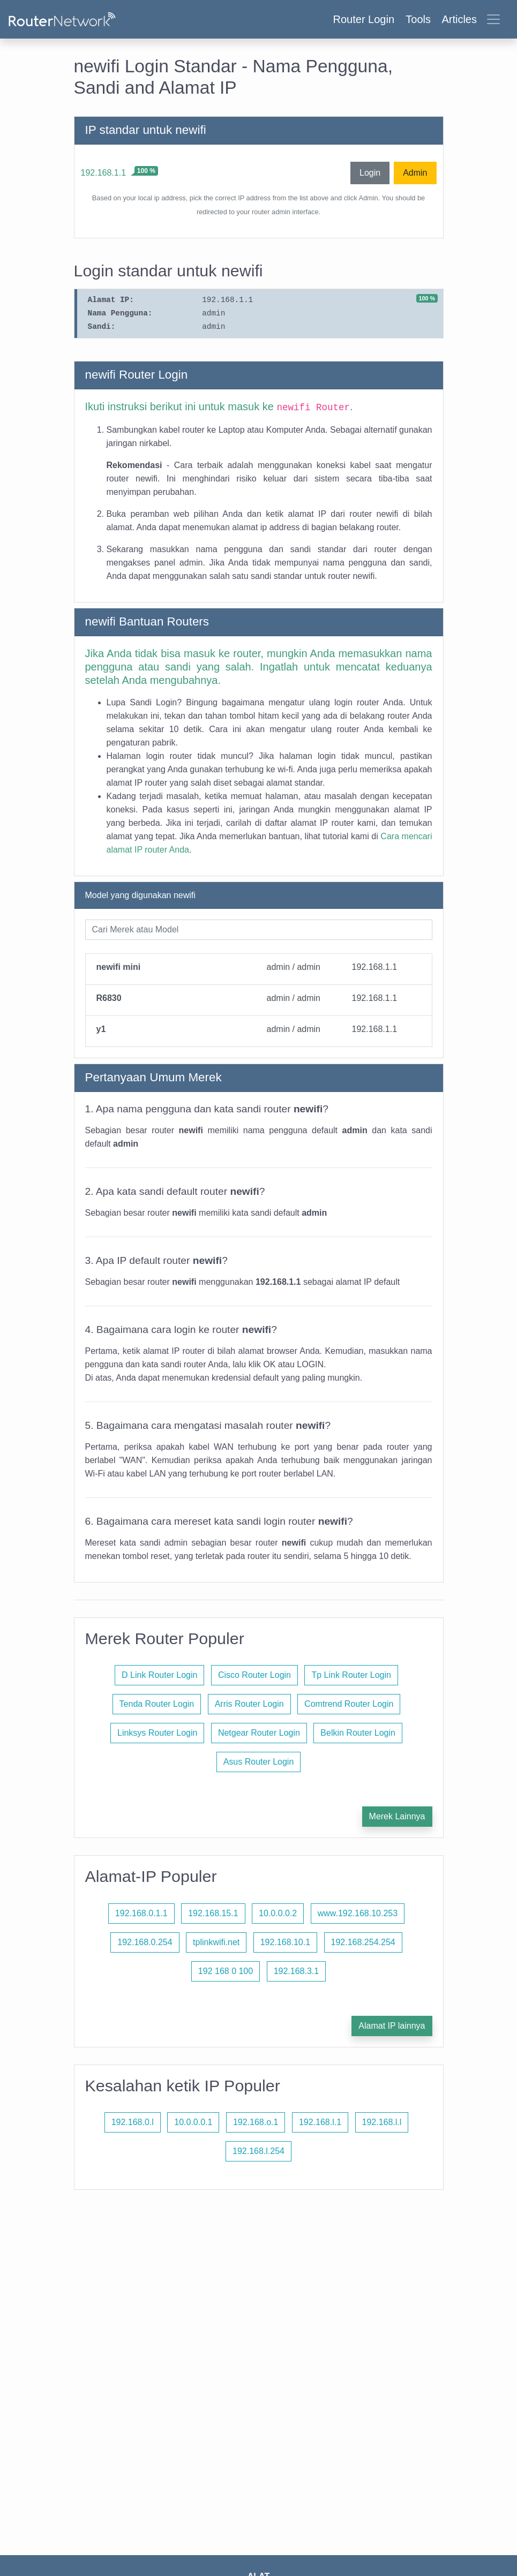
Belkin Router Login (357, 1732)
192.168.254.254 (363, 1942)
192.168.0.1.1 (141, 1913)
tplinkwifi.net (216, 1942)
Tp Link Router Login (351, 1674)
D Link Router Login (159, 1674)
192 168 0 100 (225, 1971)
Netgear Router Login (259, 1732)
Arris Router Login (249, 1703)
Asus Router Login (258, 1761)
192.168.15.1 (213, 1913)
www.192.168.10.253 (358, 1913)
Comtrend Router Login (348, 1703)
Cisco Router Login (254, 1674)
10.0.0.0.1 (193, 2122)
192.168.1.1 (103, 172)
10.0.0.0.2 (278, 1913)
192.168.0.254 (144, 1942)
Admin (415, 172)
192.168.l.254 (258, 2151)
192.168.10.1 (285, 1942)
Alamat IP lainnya (391, 2025)
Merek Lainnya (397, 1816)
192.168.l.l (382, 2122)
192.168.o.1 (256, 2122)
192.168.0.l (132, 2122)
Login (369, 172)
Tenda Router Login (156, 1703)
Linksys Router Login (157, 1732)
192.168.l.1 (320, 2122)
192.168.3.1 (296, 1971)
